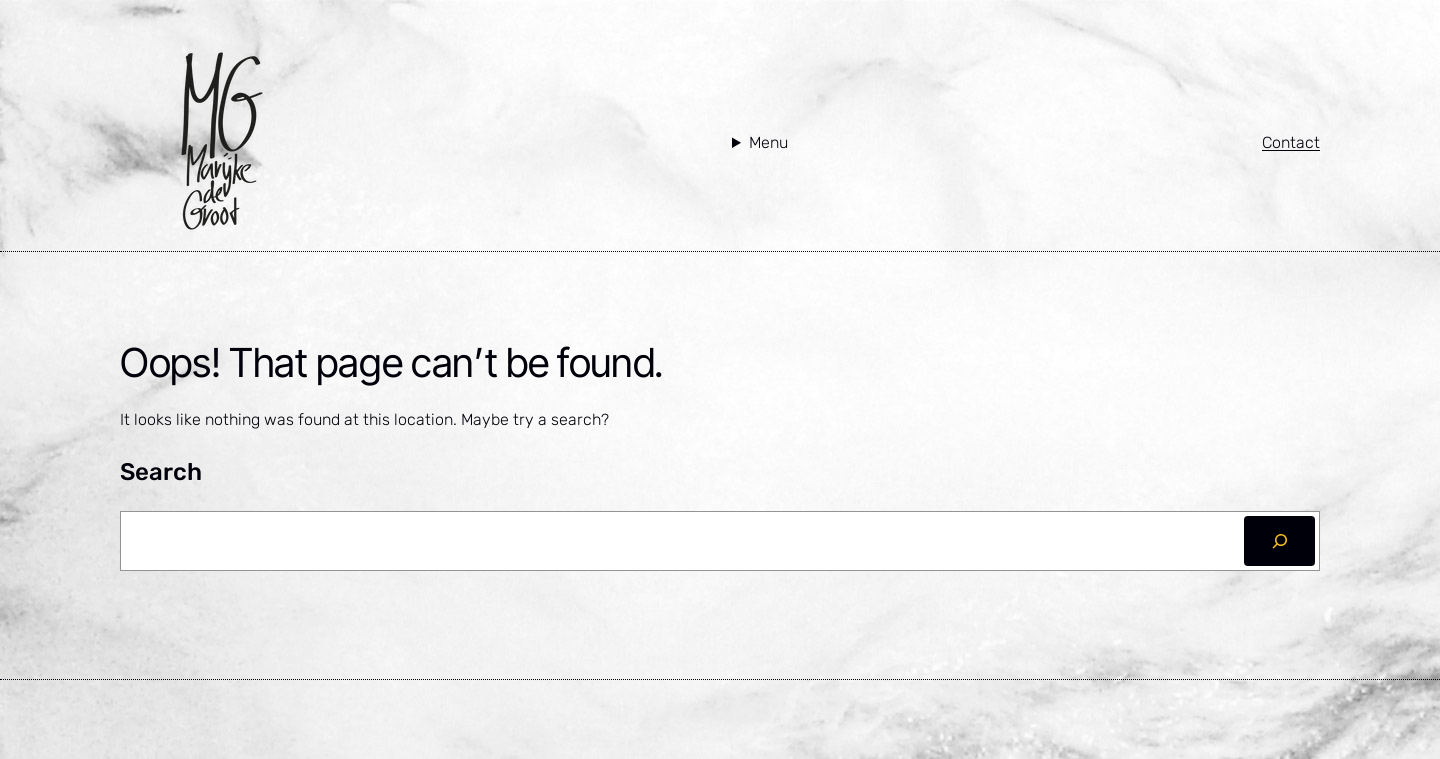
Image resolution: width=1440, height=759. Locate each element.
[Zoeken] (1279, 540)
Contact (1291, 142)
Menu (768, 142)
